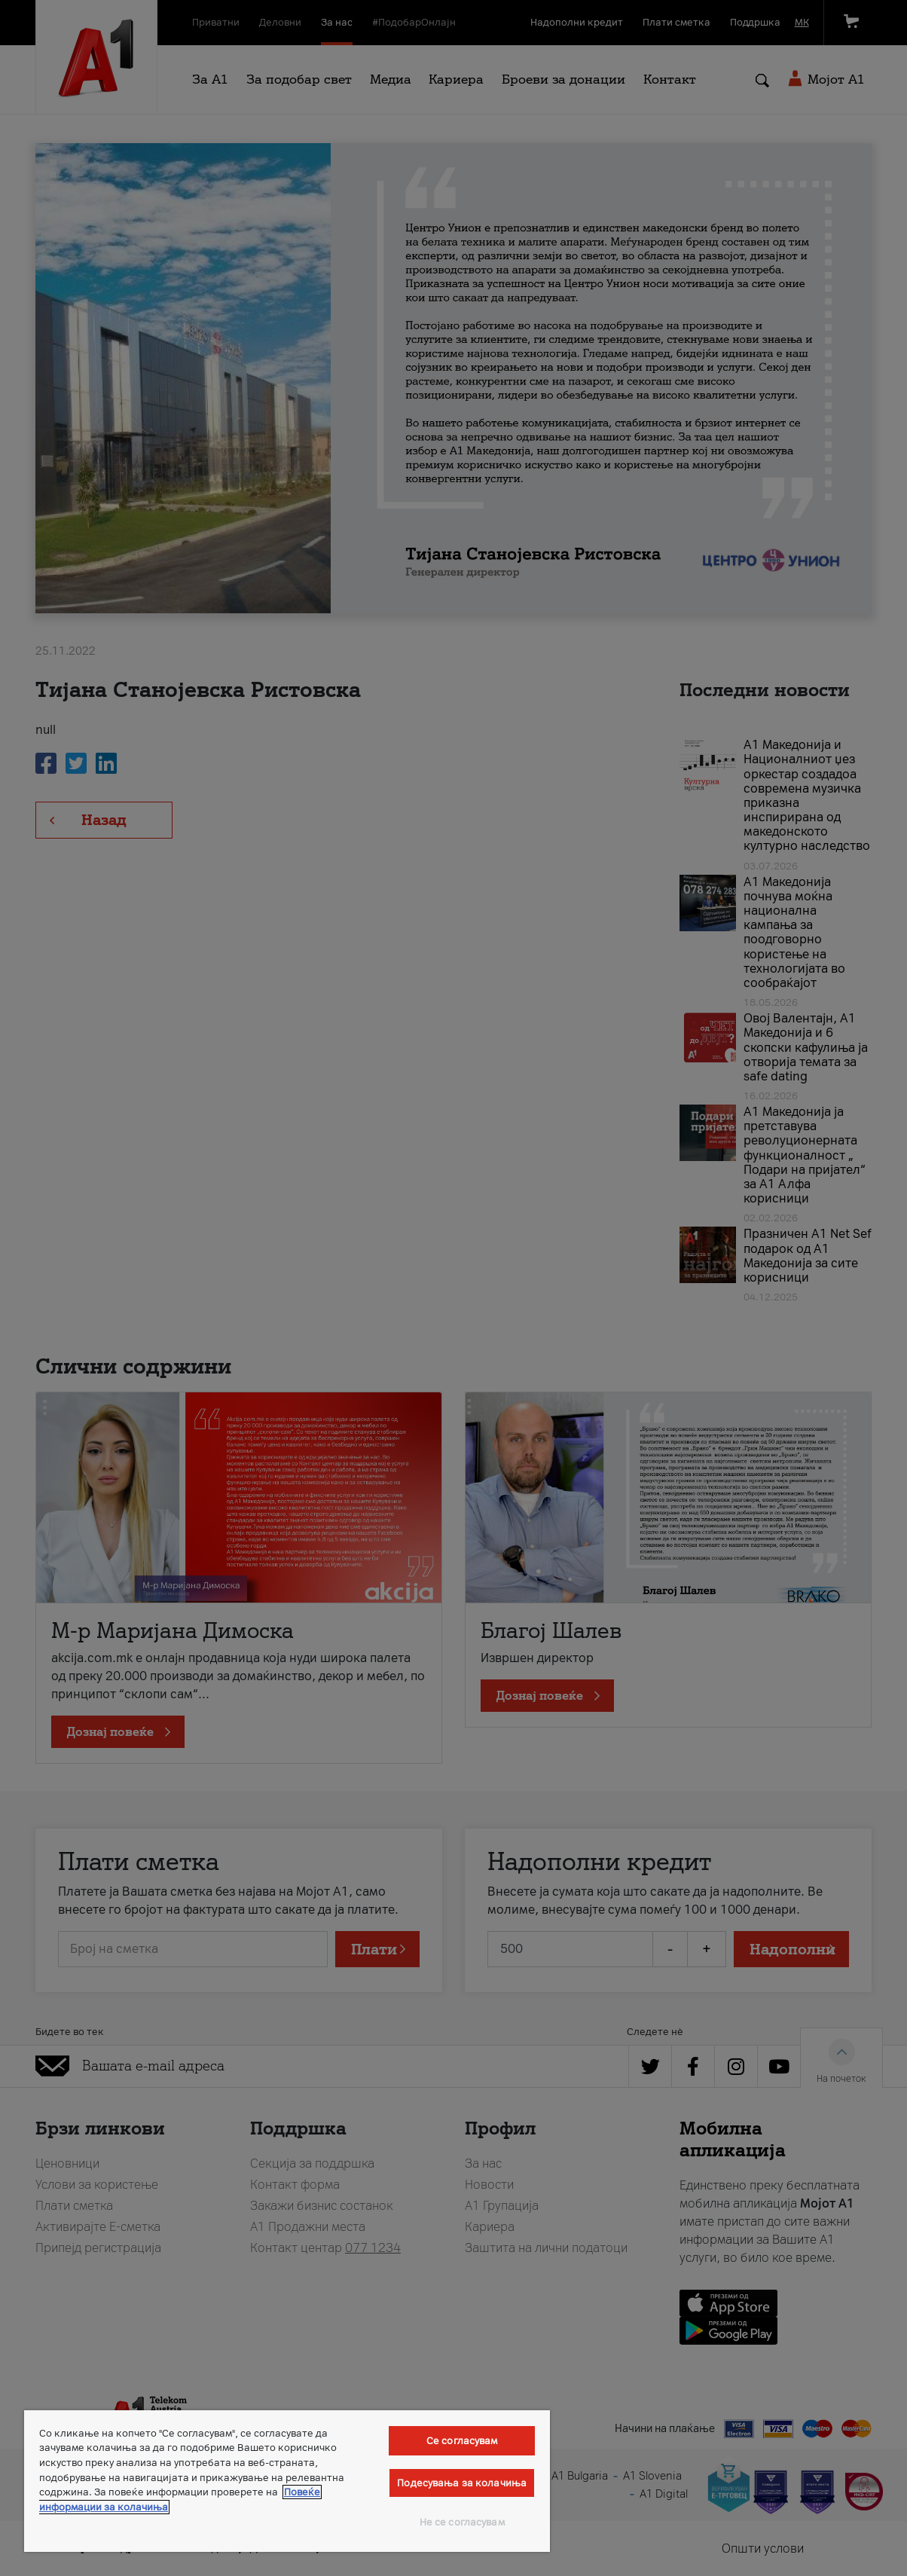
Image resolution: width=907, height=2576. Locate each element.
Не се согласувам (462, 2522)
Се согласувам (462, 2440)
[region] (287, 2481)
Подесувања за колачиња (462, 2483)
